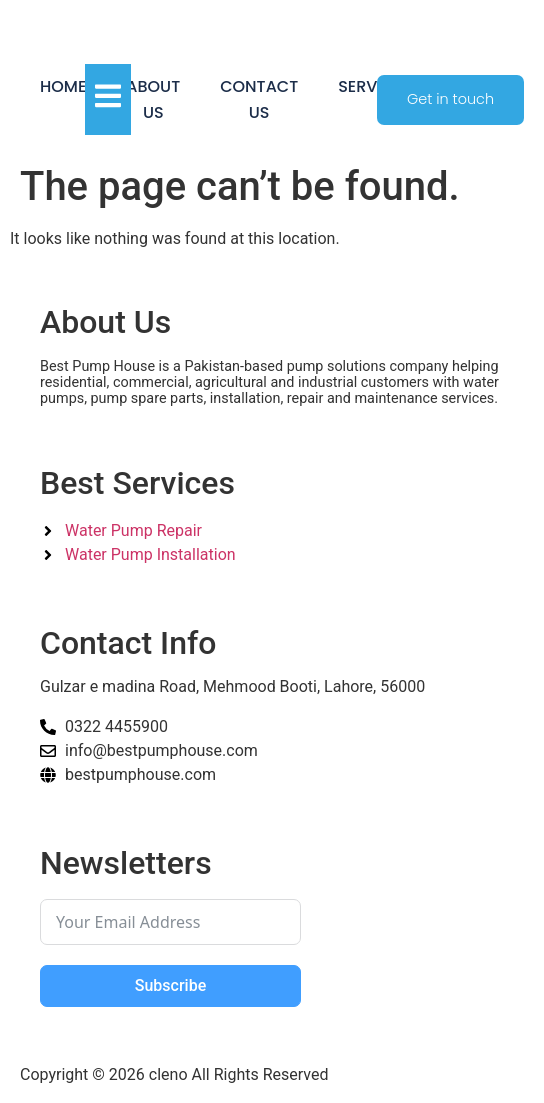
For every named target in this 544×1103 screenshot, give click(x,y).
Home (63, 86)
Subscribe (170, 985)
